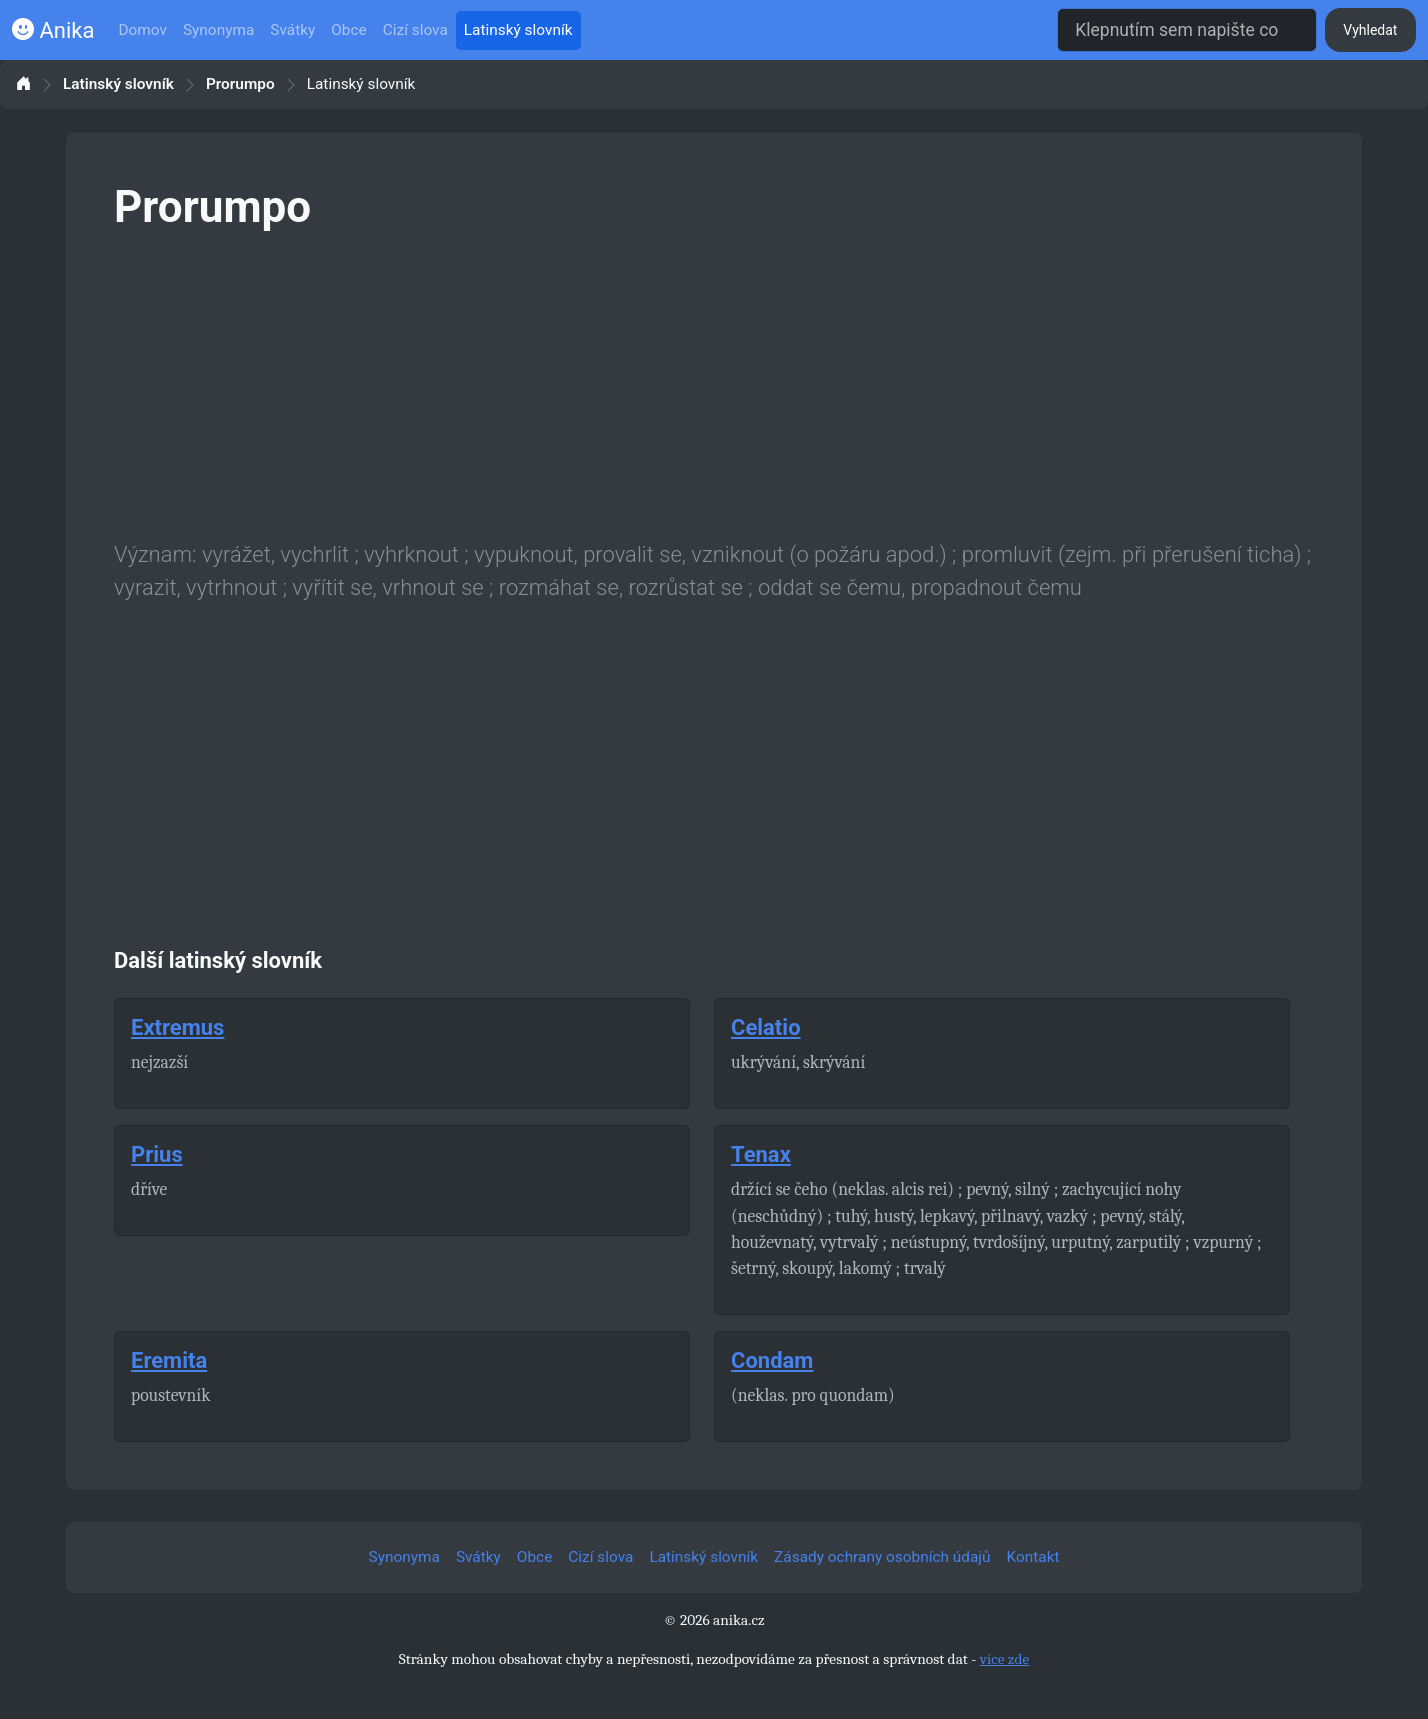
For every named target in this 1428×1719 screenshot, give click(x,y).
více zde (1005, 1659)
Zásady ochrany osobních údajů (882, 1557)
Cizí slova (415, 30)
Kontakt (1033, 1557)
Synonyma (218, 30)
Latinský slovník (518, 30)
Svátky (292, 30)
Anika (53, 30)
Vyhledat (1370, 30)
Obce (348, 30)
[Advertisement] (714, 382)
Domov (142, 30)
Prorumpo (240, 84)
